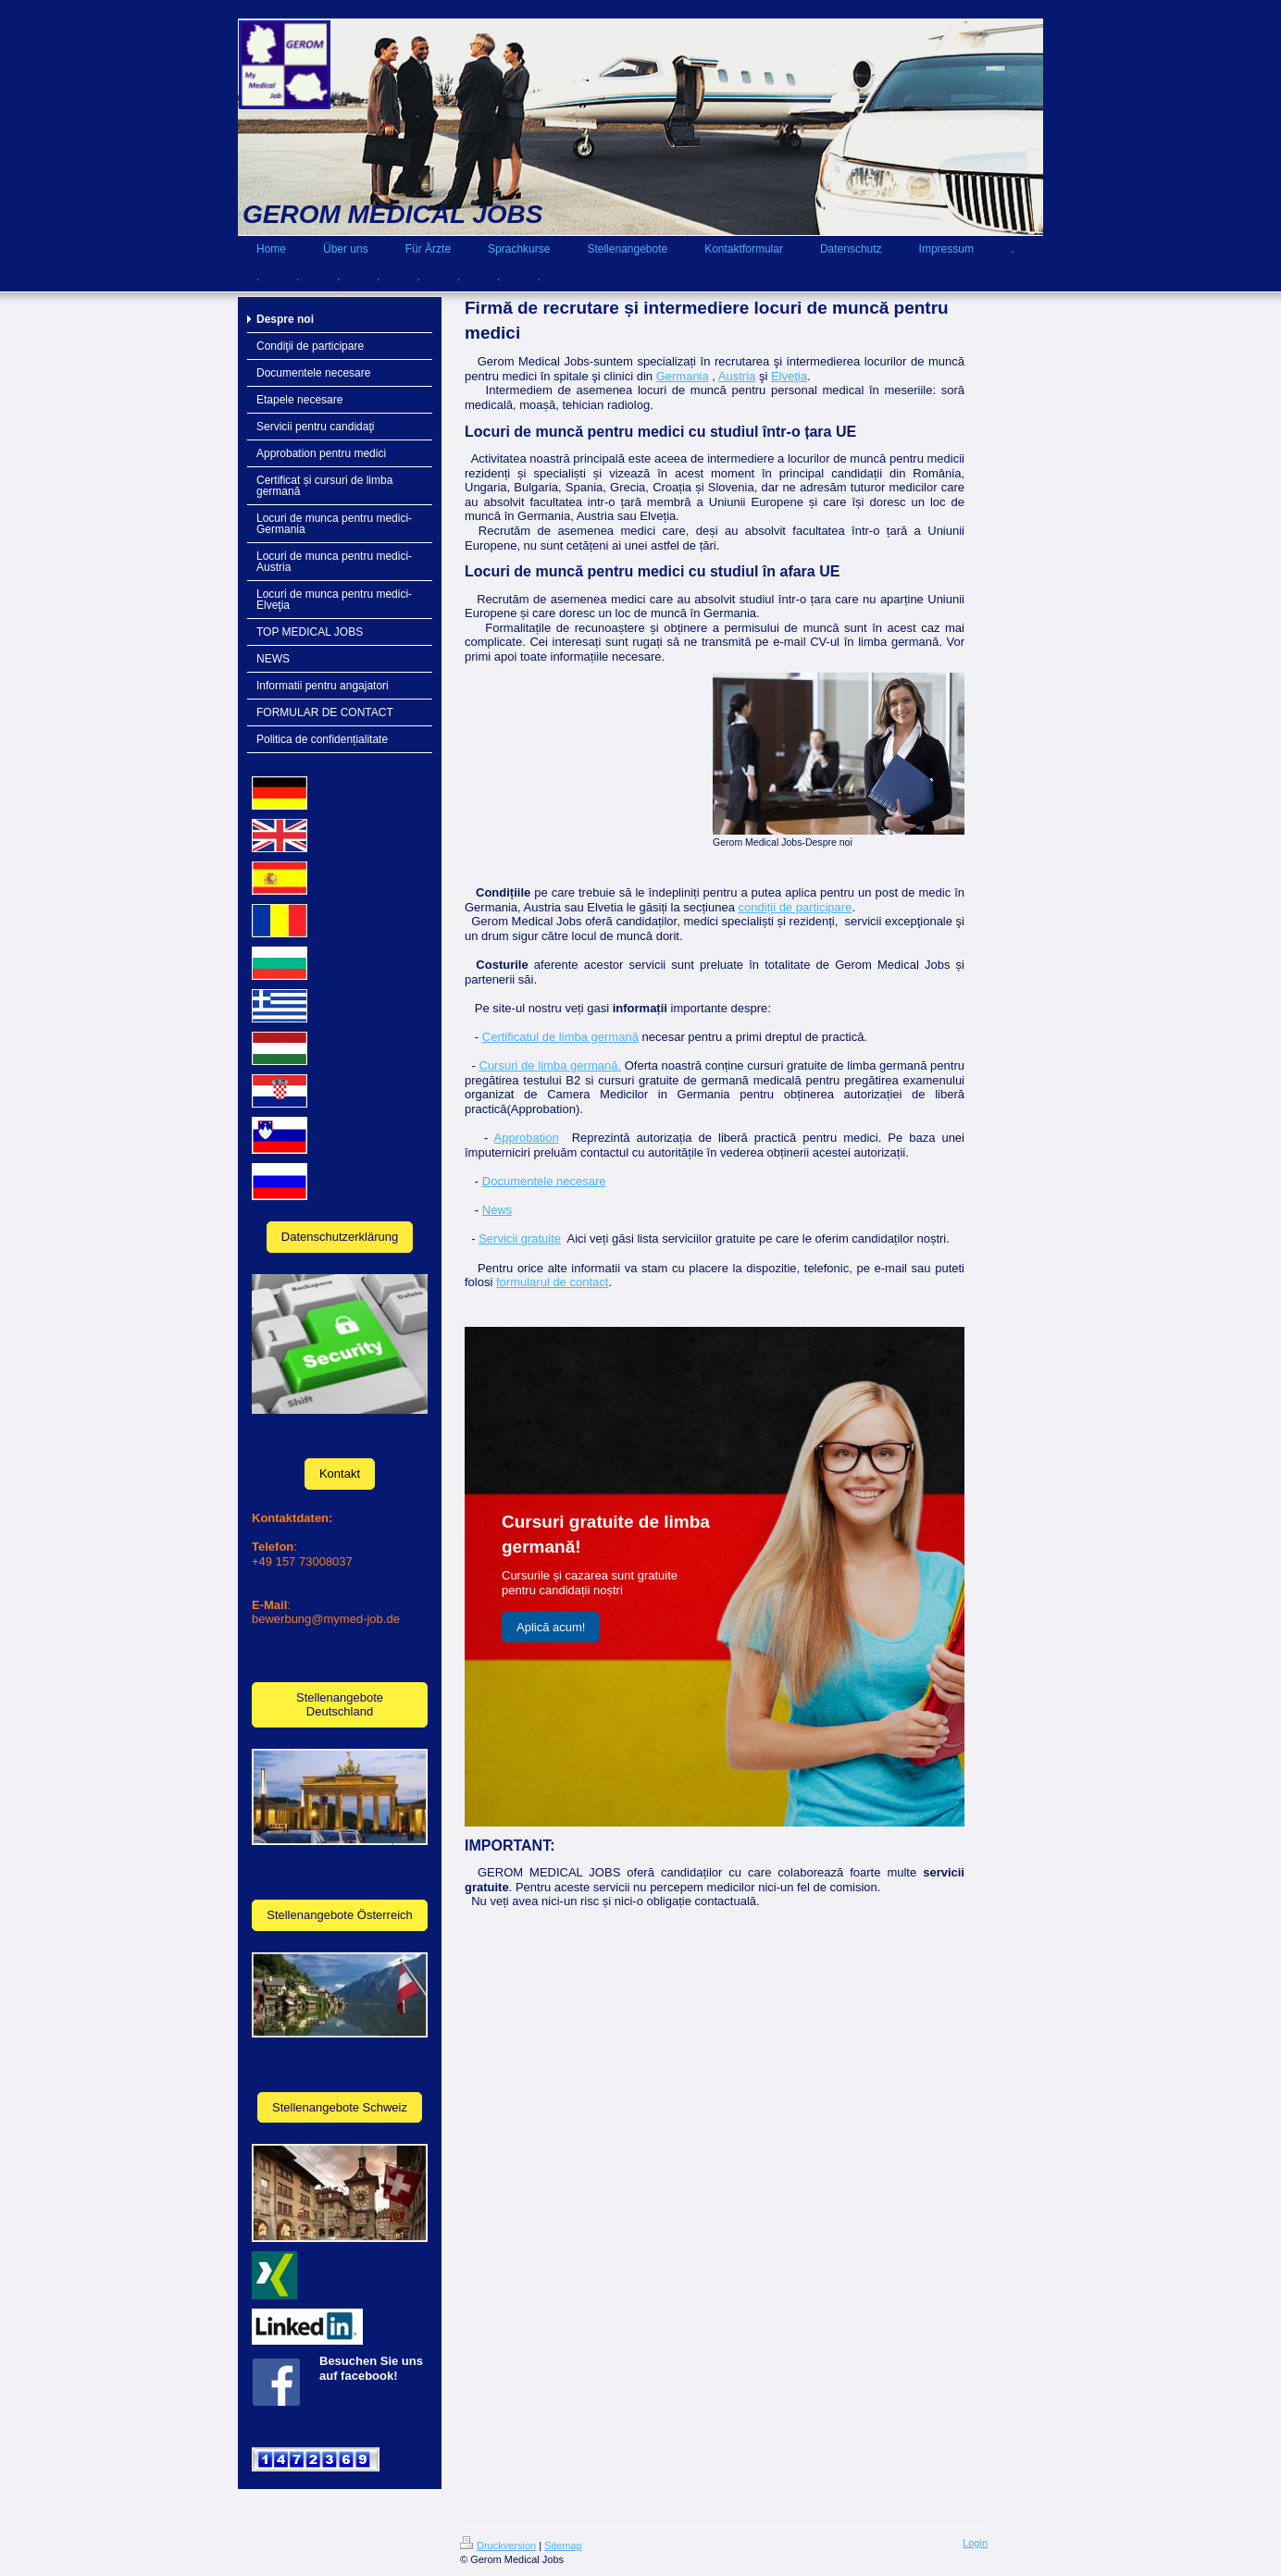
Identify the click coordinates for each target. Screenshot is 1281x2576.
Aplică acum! (550, 1627)
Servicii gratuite (520, 1238)
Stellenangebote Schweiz (339, 2107)
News (497, 1210)
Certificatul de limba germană (560, 1037)
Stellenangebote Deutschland (339, 1704)
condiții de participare (795, 907)
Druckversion (498, 2545)
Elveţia (789, 376)
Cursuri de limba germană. (550, 1065)
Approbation (526, 1138)
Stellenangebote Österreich (340, 1915)
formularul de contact (552, 1282)
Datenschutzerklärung (339, 1237)
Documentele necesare (544, 1181)
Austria (736, 376)
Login (975, 2542)
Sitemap (562, 2545)
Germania (682, 376)
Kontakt (339, 1473)
